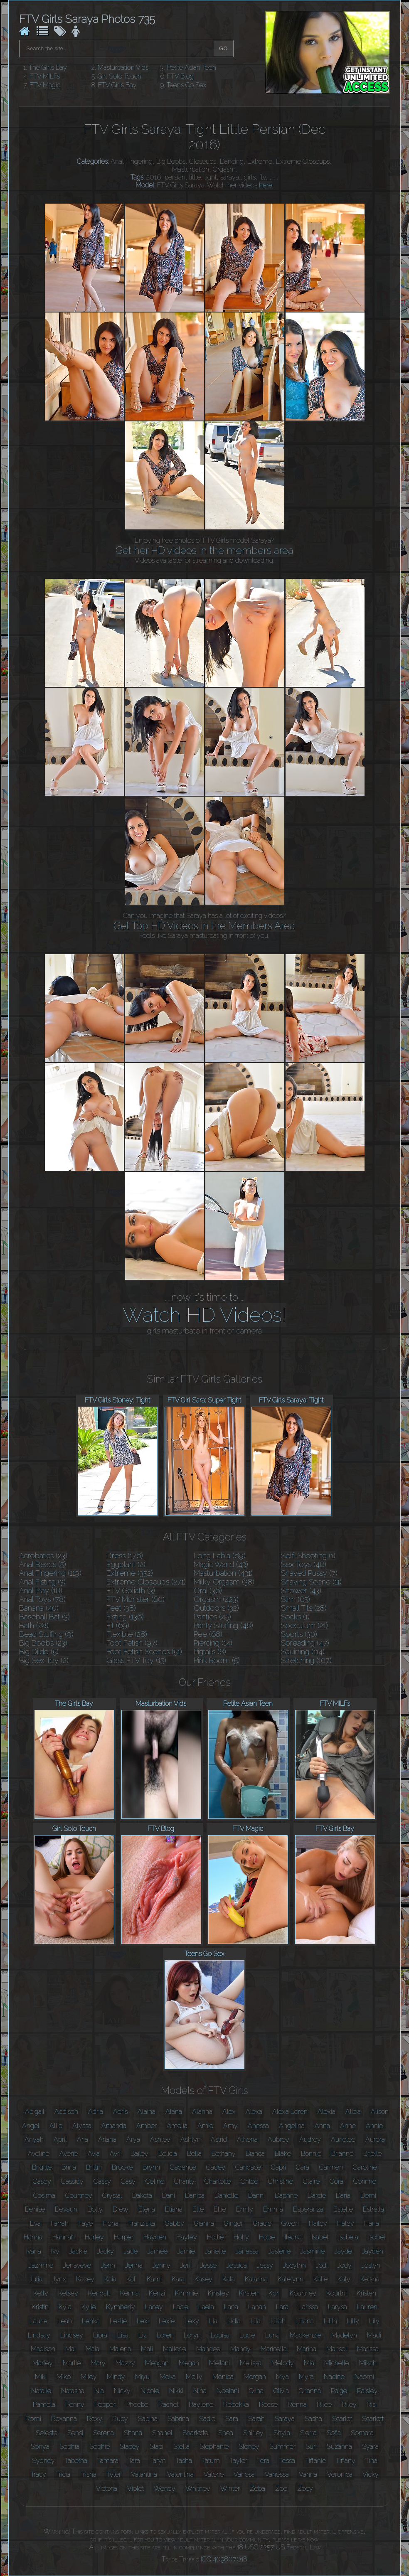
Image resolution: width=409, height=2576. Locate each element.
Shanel (162, 2433)
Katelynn (290, 2279)
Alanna (202, 2112)
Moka (168, 2377)
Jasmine (313, 2251)
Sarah (256, 2419)
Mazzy (125, 2363)
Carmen (331, 2167)
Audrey (310, 2139)
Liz (142, 2335)
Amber (146, 2126)
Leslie (118, 2321)
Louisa (220, 2335)
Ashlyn (190, 2139)
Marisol (336, 2349)
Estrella (373, 2209)
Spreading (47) (305, 1643)
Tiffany (345, 2461)
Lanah (257, 2307)
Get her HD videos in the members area (204, 550)
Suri (311, 2447)
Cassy (102, 2181)
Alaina (146, 2112)
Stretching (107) (306, 1660)
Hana (371, 2223)
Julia (36, 2279)
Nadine (334, 2377)
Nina (200, 2391)
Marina (306, 2349)
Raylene (201, 2405)
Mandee (208, 2349)
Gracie (262, 2223)
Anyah (34, 2139)
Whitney (197, 2488)
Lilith (330, 2321)
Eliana (173, 2209)
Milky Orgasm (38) (224, 1581)
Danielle (226, 2196)
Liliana (305, 2321)
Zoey (305, 2488)
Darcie (317, 2196)
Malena (120, 2349)
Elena (146, 2209)
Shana (133, 2433)
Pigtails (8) (210, 1651)
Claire (311, 2181)
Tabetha (76, 2461)
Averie (68, 2154)
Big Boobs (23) (43, 1643)
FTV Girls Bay (117, 85)
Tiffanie (315, 2461)
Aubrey (278, 2139)
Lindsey (71, 2335)
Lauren (367, 2307)
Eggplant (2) (125, 1564)
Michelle (336, 2363)
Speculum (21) (304, 1625)
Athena (247, 2139)
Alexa (254, 2112)
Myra (306, 2377)
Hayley (186, 2237)
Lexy (192, 2321)
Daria (343, 2196)
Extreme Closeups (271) (146, 1581)
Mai (70, 2349)
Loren (165, 2335)
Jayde (343, 2251)
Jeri (185, 2265)
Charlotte (217, 2181)
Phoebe (137, 2405)
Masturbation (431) (223, 1573)
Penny (74, 2405)
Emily (244, 2209)
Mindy (116, 2377)
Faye (86, 2223)
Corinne (364, 2181)
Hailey (318, 2223)
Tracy (38, 2474)
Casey (42, 2181)
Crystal (112, 2196)
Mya (282, 2377)
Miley (89, 2377)
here (265, 185)
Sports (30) (299, 1634)
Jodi (322, 2265)
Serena (103, 2433)
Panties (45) (212, 1616)
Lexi (143, 2321)
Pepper (105, 2405)
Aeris (120, 2112)
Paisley (367, 2391)
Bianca (255, 2154)
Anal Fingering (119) (50, 1573)
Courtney (78, 2196)
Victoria (106, 2488)
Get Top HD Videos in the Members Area (204, 926)
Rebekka (236, 2405)
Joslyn (371, 2265)
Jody (345, 2265)
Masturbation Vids (123, 67)
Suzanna (339, 2447)
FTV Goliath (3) (130, 1590)
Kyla (65, 2307)
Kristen (366, 2293)
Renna (297, 2405)
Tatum (211, 2461)
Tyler (113, 2474)
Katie (320, 2279)
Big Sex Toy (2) (44, 1660)
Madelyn (344, 2335)
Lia (213, 2321)
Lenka (91, 2321)
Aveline (38, 2154)
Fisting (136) (125, 1616)
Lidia (234, 2321)
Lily (374, 2321)
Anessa (258, 2126)
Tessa (287, 2461)
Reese (268, 2405)
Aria (82, 2139)
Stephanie (214, 2447)
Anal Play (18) (40, 1590)
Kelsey (68, 2293)
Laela (206, 2307)
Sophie (99, 2447)
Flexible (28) (126, 1634)
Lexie (167, 2321)
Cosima (44, 2196)
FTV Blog (180, 76)
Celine (154, 2181)
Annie (374, 2126)
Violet (135, 2488)
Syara (370, 2447)
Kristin (40, 2307)
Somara (362, 2433)
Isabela (348, 2237)
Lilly (353, 2321)
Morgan (255, 2377)
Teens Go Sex (187, 85)
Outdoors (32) (216, 1608)
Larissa (308, 2307)
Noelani (228, 2391)
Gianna (204, 2223)
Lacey (154, 2307)
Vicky (370, 2474)
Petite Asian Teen (191, 67)
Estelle (343, 2209)
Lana (231, 2307)
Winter (230, 2488)
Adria (95, 2112)
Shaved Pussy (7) (309, 1573)
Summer (282, 2447)
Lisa (122, 2335)
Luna (272, 2335)
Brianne (342, 2154)
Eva (35, 2223)
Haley (345, 2223)
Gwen (290, 2223)
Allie (55, 2126)
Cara (302, 2167)
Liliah (278, 2321)
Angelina (292, 2126)
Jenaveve (77, 2265)
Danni (256, 2196)
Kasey (203, 2279)
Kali (131, 2279)
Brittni (94, 2167)
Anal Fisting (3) (42, 1581)
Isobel (376, 2237)
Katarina (256, 2279)
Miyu (142, 2377)
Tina (371, 2461)
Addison (66, 2112)
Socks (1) (295, 1616)
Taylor (238, 2461)
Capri (278, 2167)
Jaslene (280, 2251)
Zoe (281, 2488)
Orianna (310, 2391)
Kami (154, 2279)
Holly (241, 2237)
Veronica (339, 2474)
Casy (128, 2181)
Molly (194, 2377)
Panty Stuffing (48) (223, 1625)
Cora (336, 2181)
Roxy (94, 2419)
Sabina (148, 2419)
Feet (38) (121, 1608)
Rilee (324, 2405)
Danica (194, 2196)
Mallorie (174, 2349)
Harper (123, 2237)
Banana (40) (39, 1608)
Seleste (46, 2433)
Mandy (240, 2349)
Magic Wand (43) (221, 1564)
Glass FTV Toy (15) (136, 1660)
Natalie (41, 2391)
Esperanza (308, 2209)
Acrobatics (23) (43, 1555)
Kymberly (120, 2307)
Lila (256, 2321)
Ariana (107, 2139)
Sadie (207, 2419)
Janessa (247, 2251)
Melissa (250, 2363)
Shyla (281, 2433)
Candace (248, 2167)
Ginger (233, 2223)
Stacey (130, 2447)
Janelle (215, 2251)
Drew (120, 2209)
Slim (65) (295, 1599)
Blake (283, 2154)
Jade (131, 2251)
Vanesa (244, 2474)
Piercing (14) (213, 1643)
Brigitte (42, 2167)
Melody (282, 2363)
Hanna (33, 2237)
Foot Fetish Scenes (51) (144, 1651)
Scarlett (373, 2419)
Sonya (40, 2447)
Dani (168, 2196)
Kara (178, 2279)
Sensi (75, 2433)
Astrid (219, 2139)
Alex (229, 2112)
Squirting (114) (303, 1651)
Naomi (364, 2377)
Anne (348, 2126)
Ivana (33, 2251)
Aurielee (343, 2139)
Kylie (88, 2307)
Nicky (122, 2391)
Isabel (320, 2237)
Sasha (313, 2419)
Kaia (110, 2279)
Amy (230, 2126)
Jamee (158, 2251)
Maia (92, 2349)
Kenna (129, 2293)
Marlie (72, 2363)
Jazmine (41, 2265)
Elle (198, 2209)
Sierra (308, 2433)
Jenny (161, 2265)
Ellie (220, 2209)
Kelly (40, 2293)
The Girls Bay (48, 67)
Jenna (134, 2265)
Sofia (334, 2433)
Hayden (154, 2237)
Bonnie (311, 2154)
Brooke (122, 2167)
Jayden (372, 2251)
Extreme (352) (129, 1573)
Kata (228, 2279)
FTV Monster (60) (135, 1599)
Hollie (215, 2237)
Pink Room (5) (217, 1660)
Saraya (285, 2419)
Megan (189, 2363)
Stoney (249, 2447)
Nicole (149, 2391)
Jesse (208, 2265)
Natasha (72, 2391)
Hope (267, 2237)
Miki (41, 2377)
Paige (339, 2391)
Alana (173, 2112)
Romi (33, 2419)
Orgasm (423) (216, 1599)
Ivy (55, 2251)
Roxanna (64, 2419)
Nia (99, 2391)
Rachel (168, 2405)
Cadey (215, 2167)
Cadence (183, 2167)
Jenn (108, 2265)
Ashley (160, 2139)
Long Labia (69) (220, 1555)
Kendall (99, 2293)
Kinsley (218, 2293)
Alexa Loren (290, 2112)
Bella (194, 2154)
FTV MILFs (45, 76)
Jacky (105, 2251)
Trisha (88, 2474)
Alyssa (81, 2126)
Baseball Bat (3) (44, 1616)
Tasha (184, 2461)
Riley (349, 2405)
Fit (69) (117, 1625)
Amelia (177, 2126)
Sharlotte (195, 2433)
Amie (205, 2126)
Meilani (219, 2363)
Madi (374, 2335)
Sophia (69, 2447)
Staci (156, 2447)
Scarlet (342, 2419)
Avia (94, 2154)
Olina (256, 2391)
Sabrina (178, 2419)
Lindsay (39, 2335)
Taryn (158, 2461)
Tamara (107, 2461)
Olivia (281, 2391)
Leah (64, 2321)
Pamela (44, 2405)
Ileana (293, 2237)
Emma (273, 2209)
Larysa (337, 2307)
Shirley (253, 2433)
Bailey (139, 2154)
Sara (231, 2419)
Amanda (113, 2126)
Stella (181, 2447)
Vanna (308, 2474)
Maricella (274, 2349)
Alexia (326, 2112)
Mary (98, 2363)
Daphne (286, 2196)
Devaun (66, 2209)
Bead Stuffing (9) (46, 1634)
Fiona (110, 2223)
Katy (344, 2279)
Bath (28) (34, 1625)
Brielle (372, 2154)
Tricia (63, 2474)
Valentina (180, 2474)
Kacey (85, 2279)
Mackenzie (305, 2335)
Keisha (369, 2279)
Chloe (249, 2181)
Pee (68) (208, 1634)
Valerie (214, 2474)
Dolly (95, 2209)
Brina (69, 2167)
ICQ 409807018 (224, 2559)
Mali (147, 2349)
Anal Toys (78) (42, 1599)
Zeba (257, 2488)
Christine (280, 2181)
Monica (223, 2377)
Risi (372, 2405)
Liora (100, 2335)
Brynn (151, 2167)
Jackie (78, 2251)
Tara (134, 2461)
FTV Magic (45, 85)
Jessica (237, 2265)
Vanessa (277, 2474)
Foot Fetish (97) (132, 1643)
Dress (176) (124, 1555)
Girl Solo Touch (119, 76)
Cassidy (72, 2181)
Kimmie (186, 2293)
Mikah (368, 2363)
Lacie (180, 2307)
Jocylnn (294, 2265)
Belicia (167, 2154)
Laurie (38, 2321)
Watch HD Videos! (204, 1314)
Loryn (192, 2335)
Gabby (174, 2223)
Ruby (120, 2419)
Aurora (375, 2139)
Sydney (43, 2461)
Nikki (176, 2391)
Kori (274, 2293)
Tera (263, 2461)
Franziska (141, 2223)
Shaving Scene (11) (311, 1581)
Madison (43, 2349)
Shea (225, 2433)
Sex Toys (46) (303, 1564)
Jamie (186, 2251)
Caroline (365, 2167)
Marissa (368, 2349)
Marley (42, 2363)
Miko (64, 2377)
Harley (94, 2237)
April (60, 2139)
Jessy (265, 2265)
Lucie (247, 2335)
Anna (322, 2126)
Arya (133, 2139)
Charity (184, 2181)
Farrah (60, 2223)
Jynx (59, 2279)
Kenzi (157, 2293)
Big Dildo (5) (39, 1651)
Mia (309, 2363)
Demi (368, 2196)
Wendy (164, 2488)
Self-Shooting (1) (308, 1555)
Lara (282, 2307)
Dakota (142, 2196)
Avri (115, 2154)
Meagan (157, 2363)
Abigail (34, 2112)
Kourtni (336, 2293)
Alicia (353, 2112)
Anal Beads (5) (42, 1564)
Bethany (224, 2154)
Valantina (144, 2474)
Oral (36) (208, 1590)
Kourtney (303, 2293)
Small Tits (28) (304, 1608)
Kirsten (249, 2293)
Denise (35, 2209)
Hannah (63, 2237)
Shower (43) (301, 1590)
